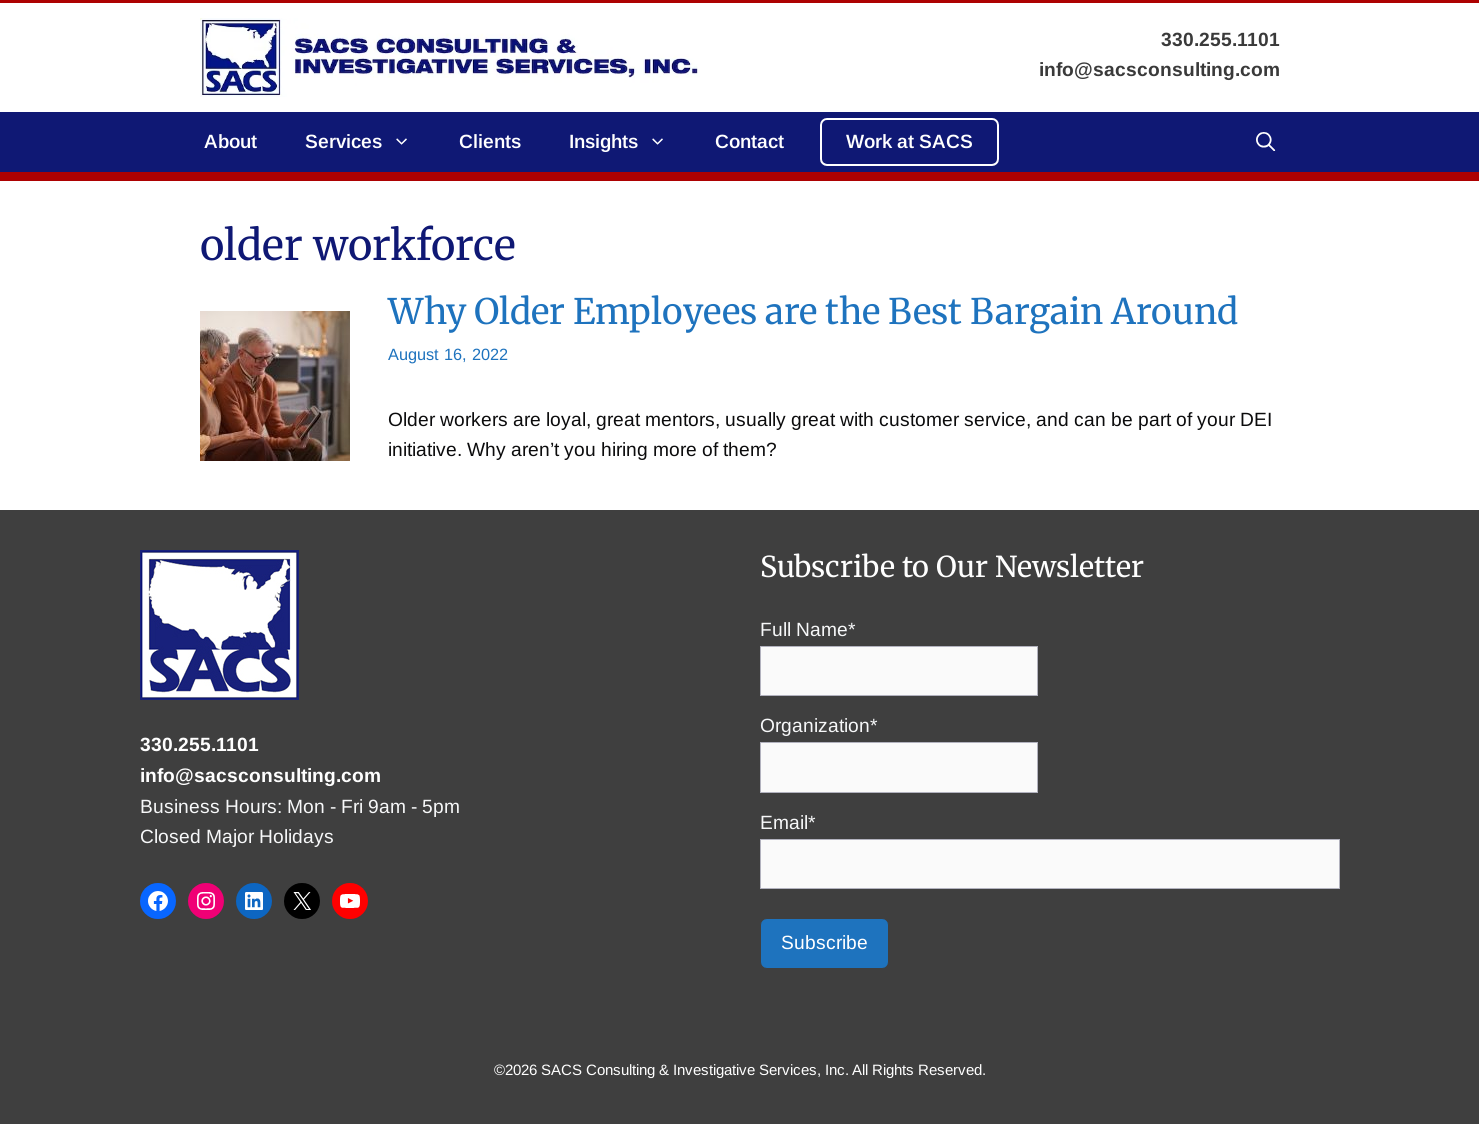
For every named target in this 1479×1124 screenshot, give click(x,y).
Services (370, 142)
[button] (1265, 142)
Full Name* (899, 650)
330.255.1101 (199, 744)
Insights (630, 142)
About (230, 141)
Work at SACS (909, 141)
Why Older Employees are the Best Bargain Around (813, 311)
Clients (490, 141)
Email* (1050, 843)
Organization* (899, 746)
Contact (749, 141)
